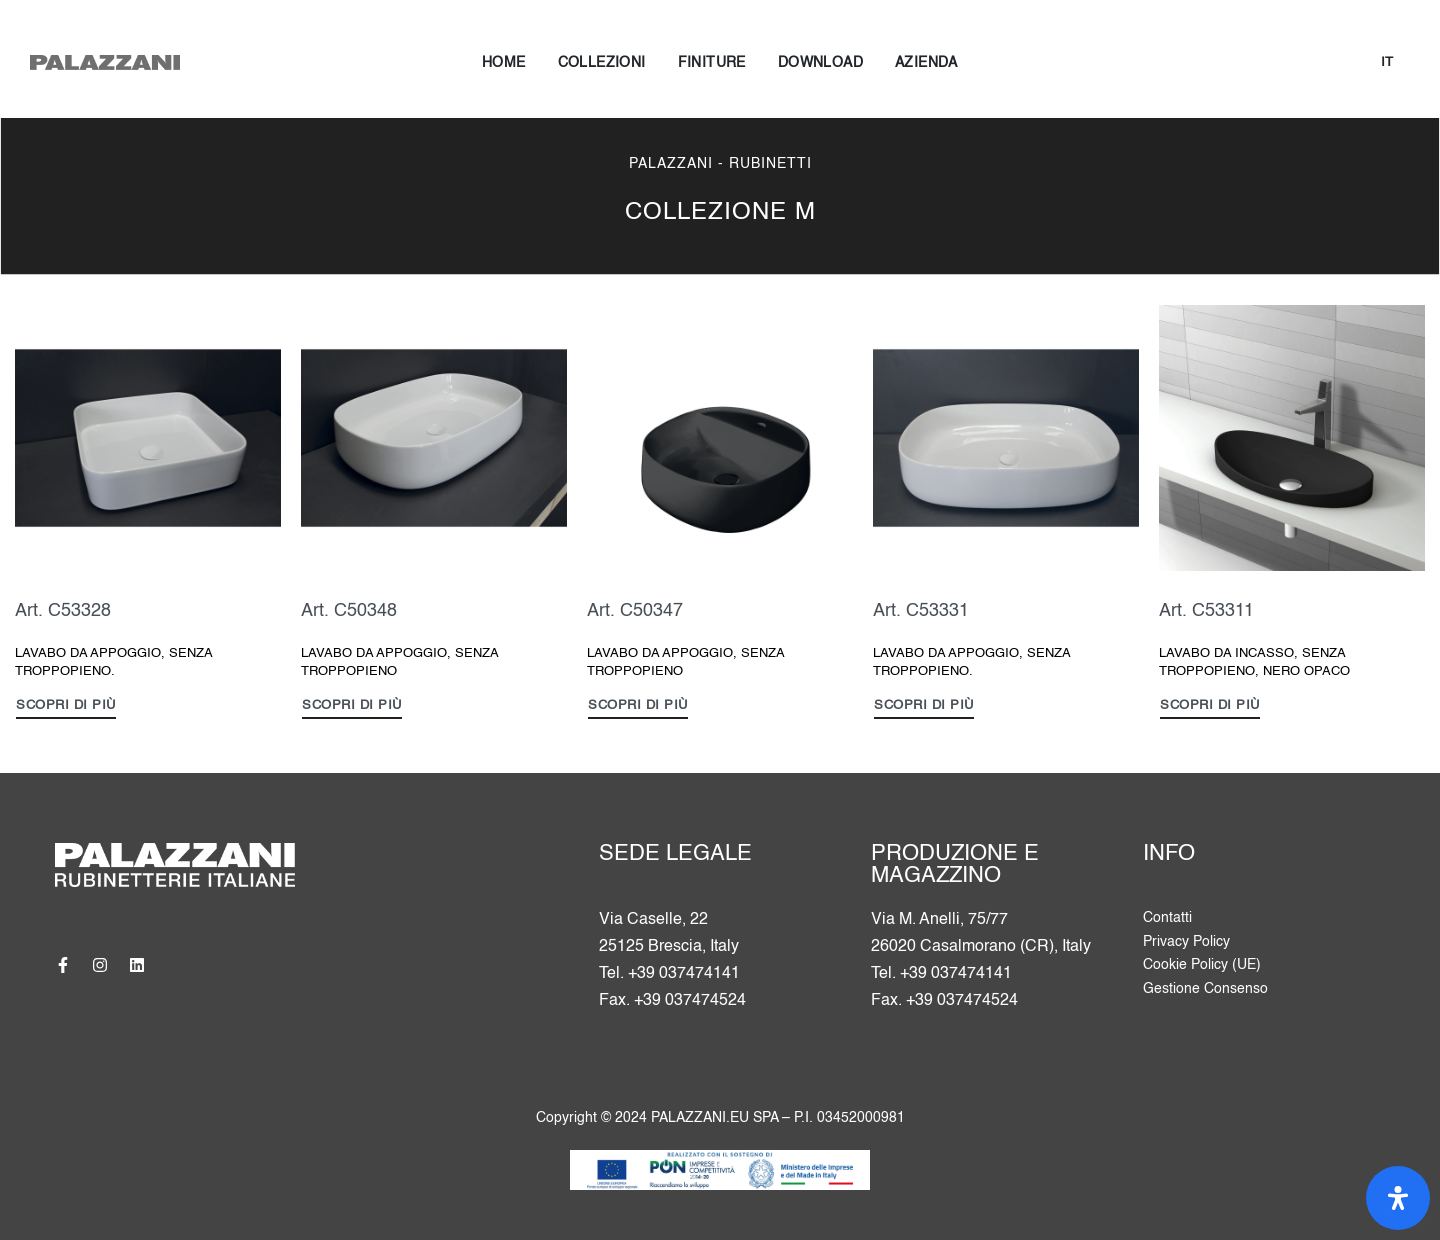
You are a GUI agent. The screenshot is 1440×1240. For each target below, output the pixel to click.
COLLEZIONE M (720, 213)
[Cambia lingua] (1386, 64)
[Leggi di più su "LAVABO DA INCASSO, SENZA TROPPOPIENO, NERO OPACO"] (1210, 708)
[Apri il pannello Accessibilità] (1398, 1198)
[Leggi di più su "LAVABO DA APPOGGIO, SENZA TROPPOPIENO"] (352, 708)
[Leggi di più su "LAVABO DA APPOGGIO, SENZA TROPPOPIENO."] (66, 708)
